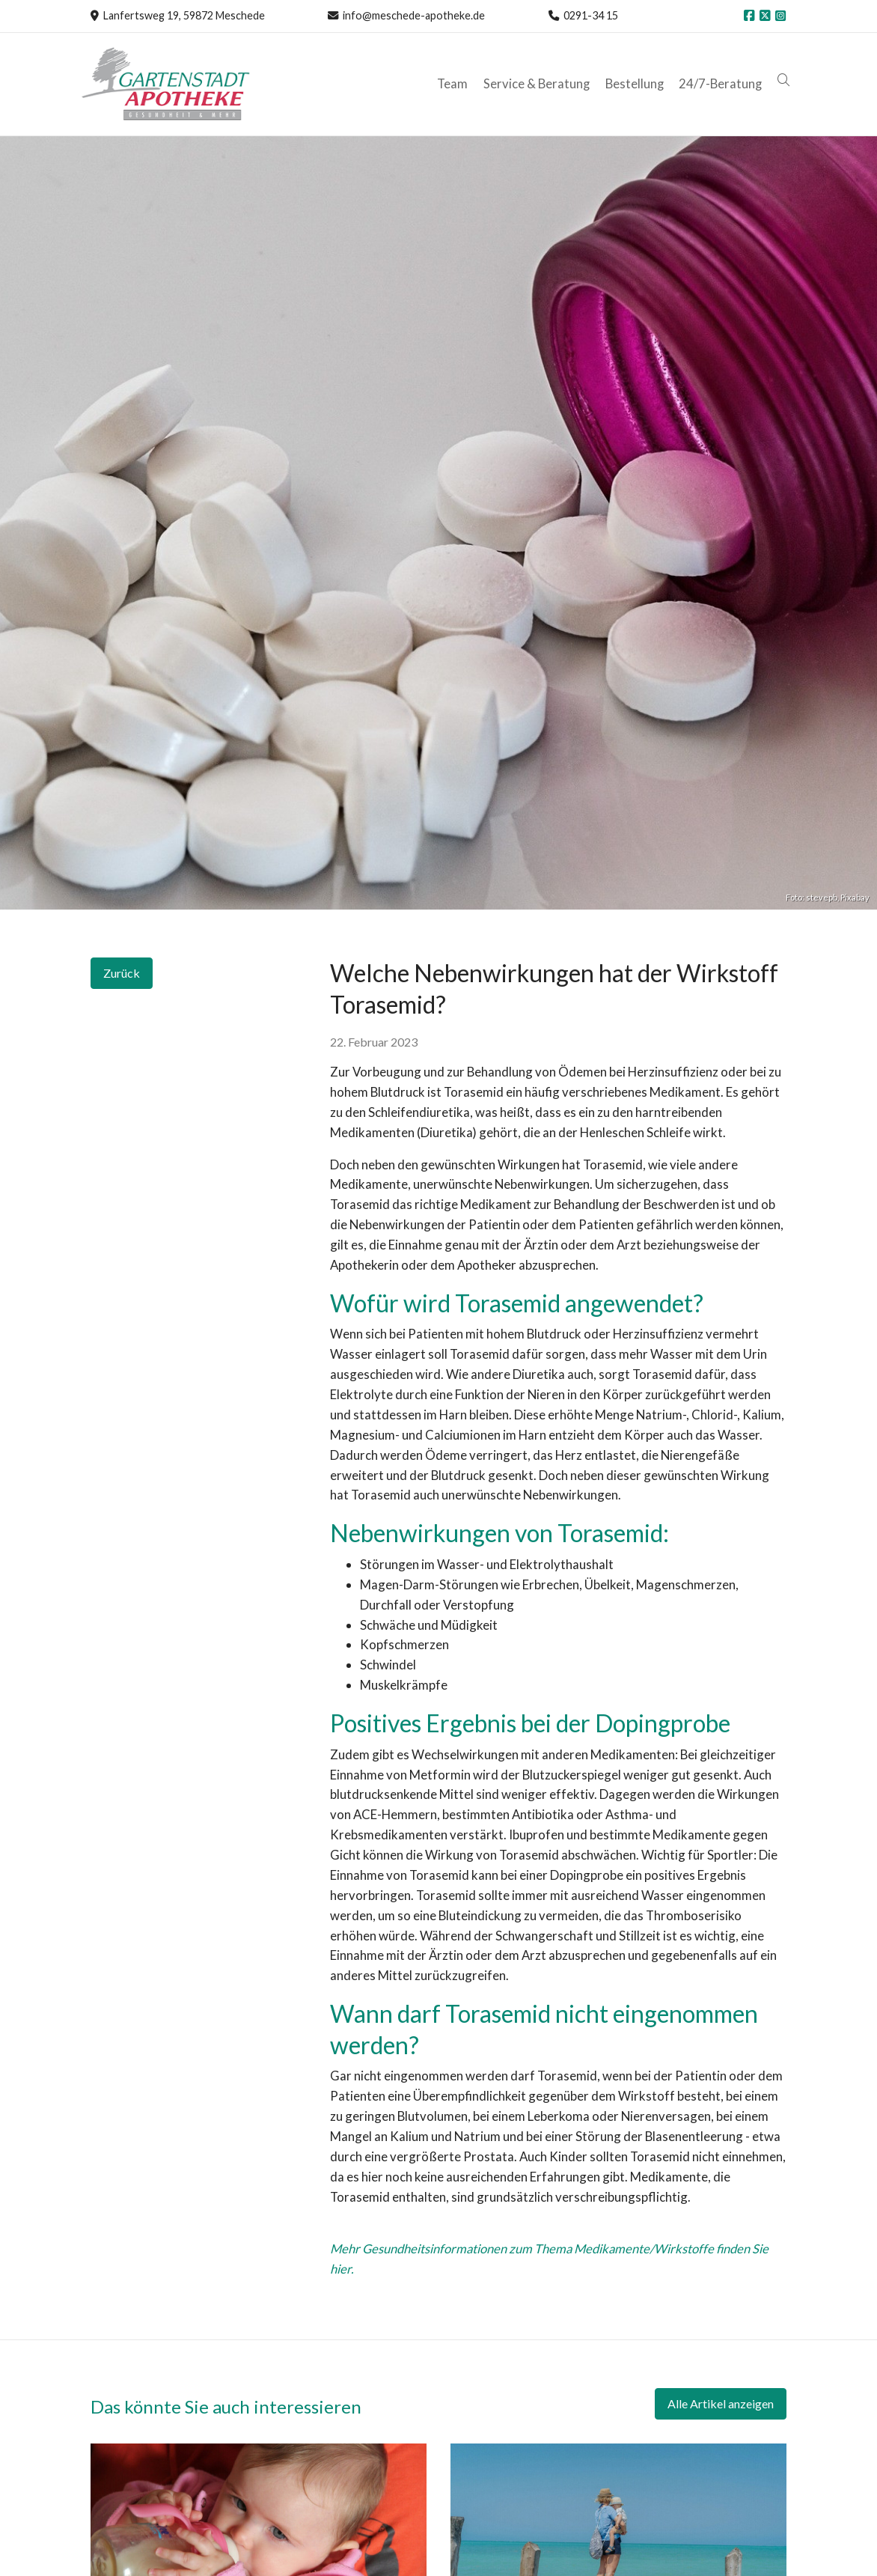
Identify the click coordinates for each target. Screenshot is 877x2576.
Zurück (121, 973)
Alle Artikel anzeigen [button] (720, 2403)
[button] (785, 80)
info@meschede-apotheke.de (414, 15)
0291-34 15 (590, 15)
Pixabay (855, 897)
